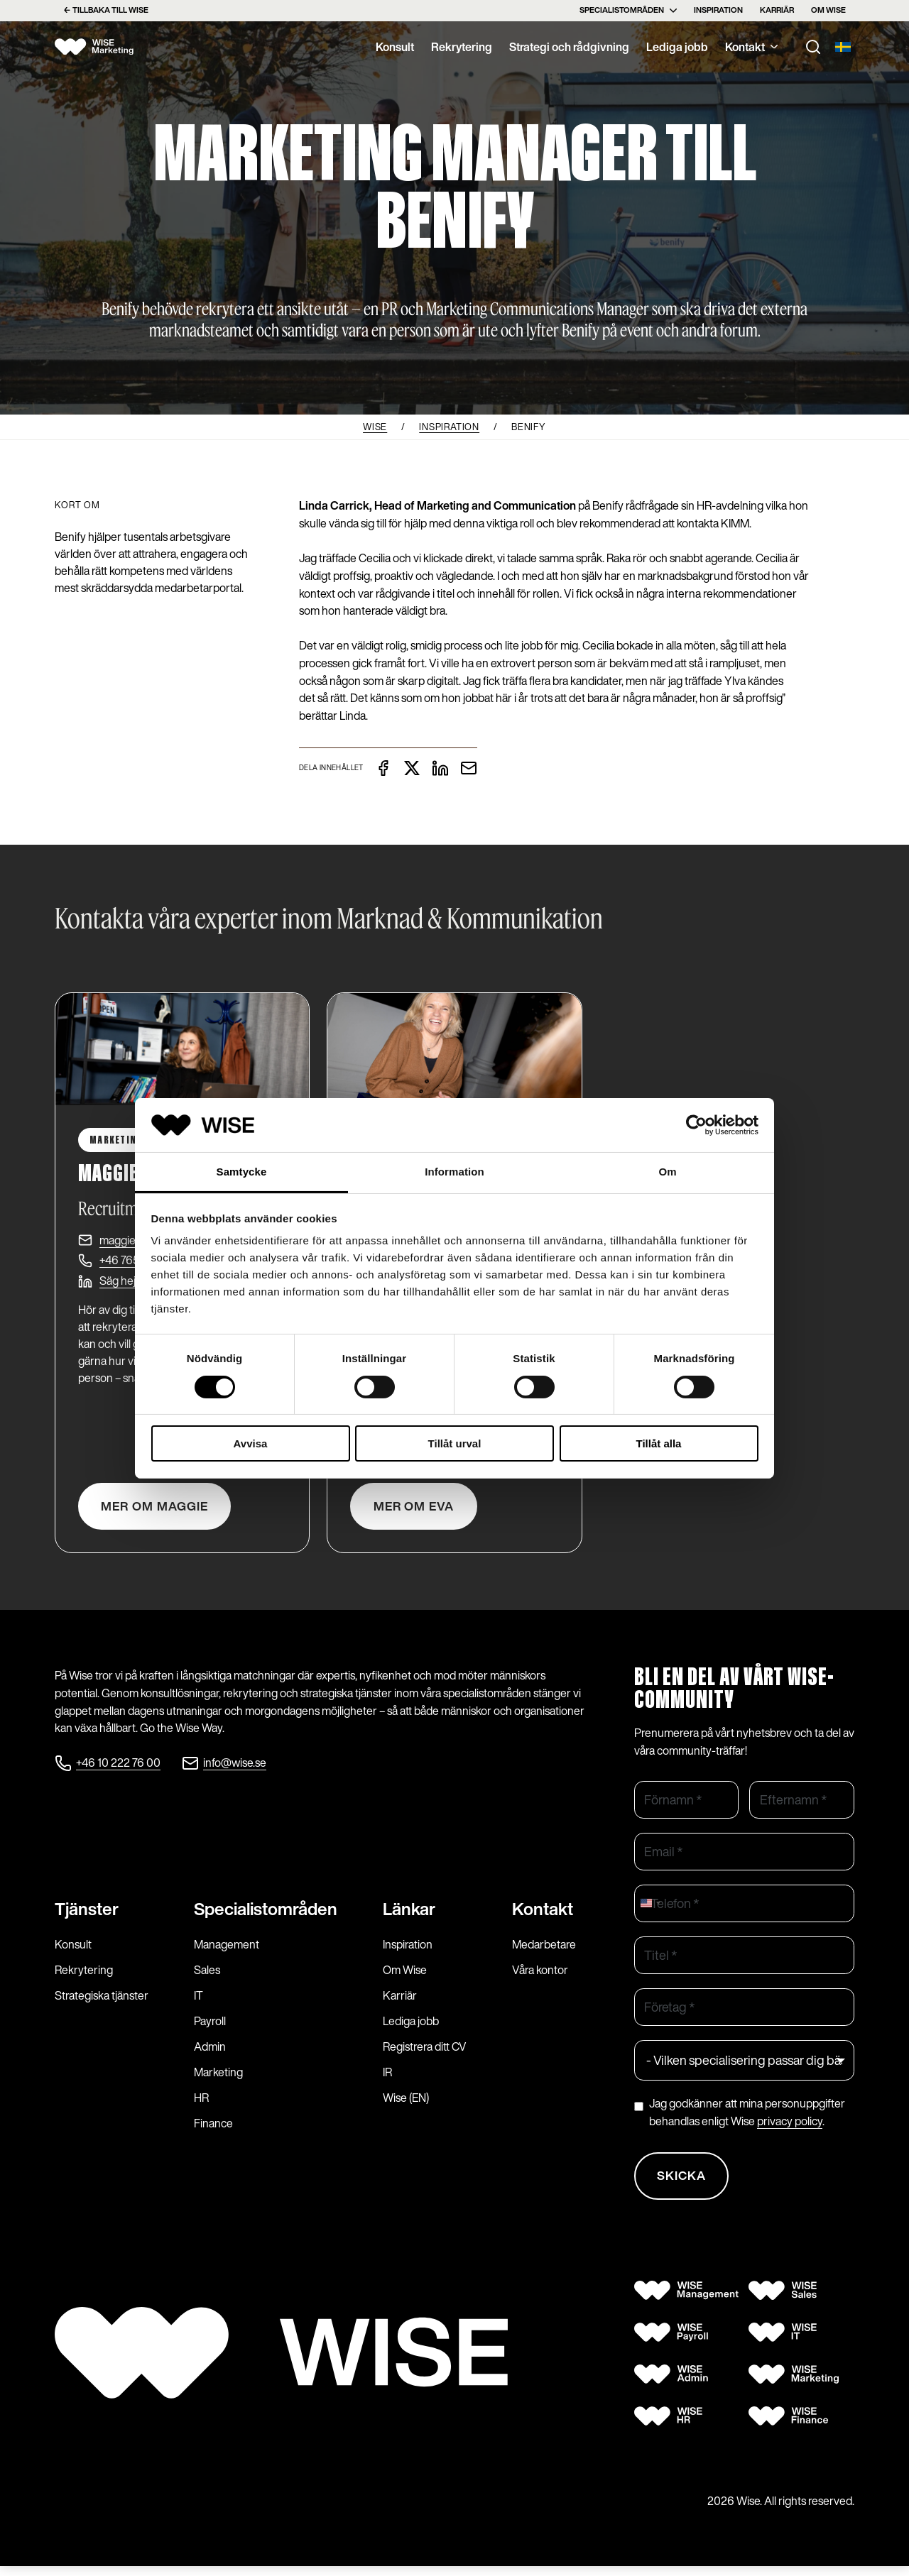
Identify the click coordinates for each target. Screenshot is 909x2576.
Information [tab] (454, 1172)
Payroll (210, 2028)
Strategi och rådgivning (569, 46)
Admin (210, 2054)
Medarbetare (544, 1952)
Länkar (409, 1916)
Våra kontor (540, 1977)
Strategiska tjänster (101, 2003)
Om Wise (828, 10)
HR (201, 2105)
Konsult (395, 46)
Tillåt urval (454, 1443)
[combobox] (650, 1908)
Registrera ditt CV (425, 2054)
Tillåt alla (659, 1443)
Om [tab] (667, 1172)
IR (387, 2079)
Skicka (683, 2183)
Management (226, 1952)
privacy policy (789, 2126)
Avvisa (251, 1443)
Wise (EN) (406, 2105)
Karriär (777, 10)
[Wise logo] (101, 46)
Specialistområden (628, 10)
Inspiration (718, 10)
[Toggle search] (813, 47)
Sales (207, 1977)
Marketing (218, 2079)
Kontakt (751, 46)
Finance (213, 2130)
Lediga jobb (677, 46)
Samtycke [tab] (242, 1172)
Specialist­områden (265, 1916)
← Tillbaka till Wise (105, 10)
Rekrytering (461, 46)
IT (198, 2003)
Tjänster (87, 1916)
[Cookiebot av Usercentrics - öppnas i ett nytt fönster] (696, 1125)
